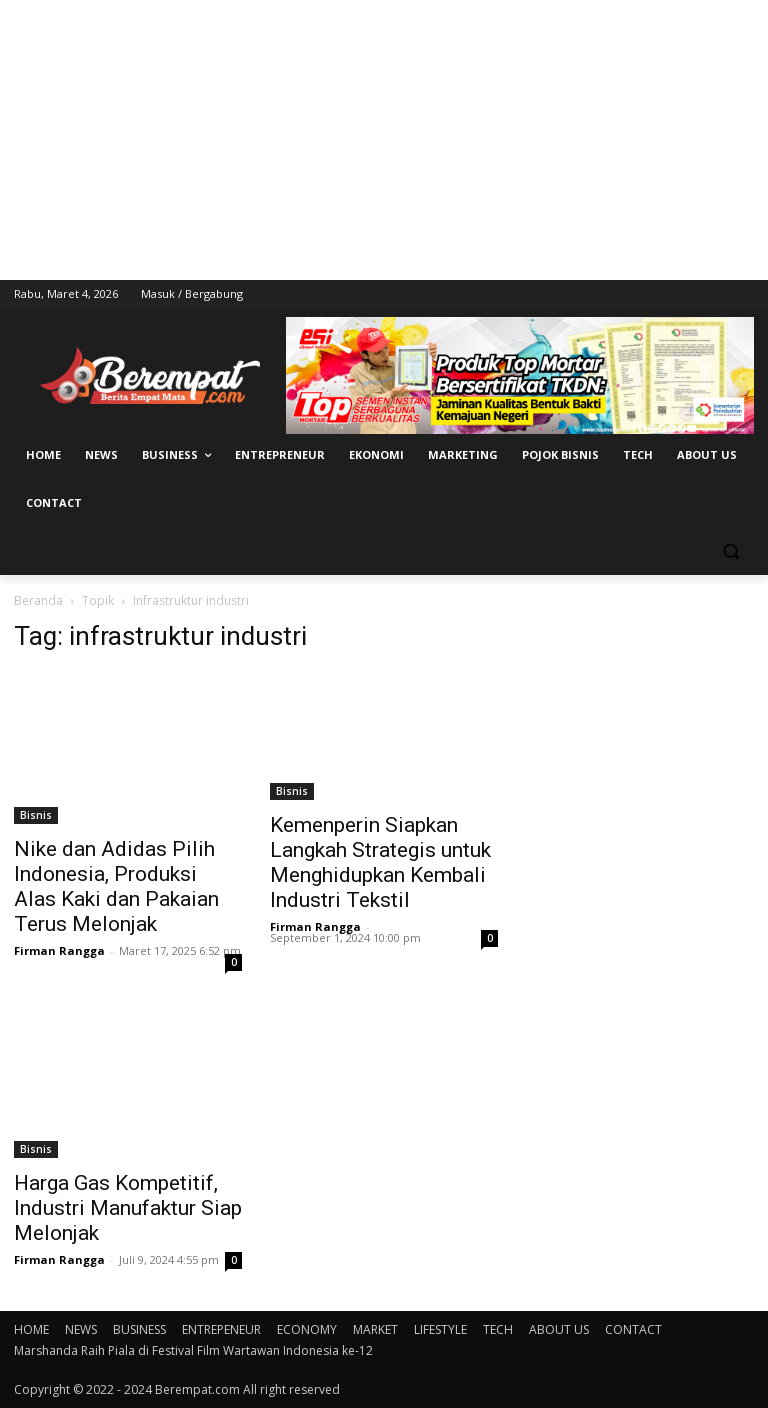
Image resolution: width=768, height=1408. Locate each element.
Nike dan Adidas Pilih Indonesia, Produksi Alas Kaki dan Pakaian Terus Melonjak (116, 886)
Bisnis (36, 815)
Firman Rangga (59, 950)
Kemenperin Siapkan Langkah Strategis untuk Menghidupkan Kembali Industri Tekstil (380, 862)
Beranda (38, 600)
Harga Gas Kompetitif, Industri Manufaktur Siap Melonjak (128, 1208)
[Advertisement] (384, 140)
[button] (730, 551)
